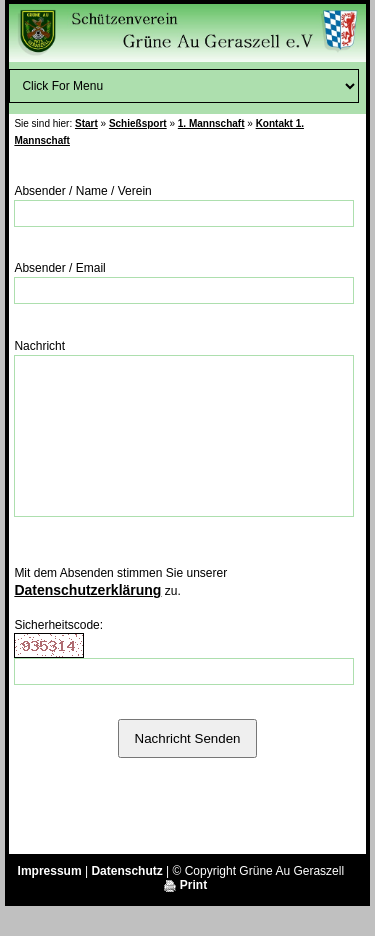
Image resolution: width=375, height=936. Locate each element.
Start (86, 123)
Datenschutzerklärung (87, 620)
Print (185, 915)
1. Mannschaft (211, 123)
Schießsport (138, 123)
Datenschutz (126, 901)
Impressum (50, 901)
